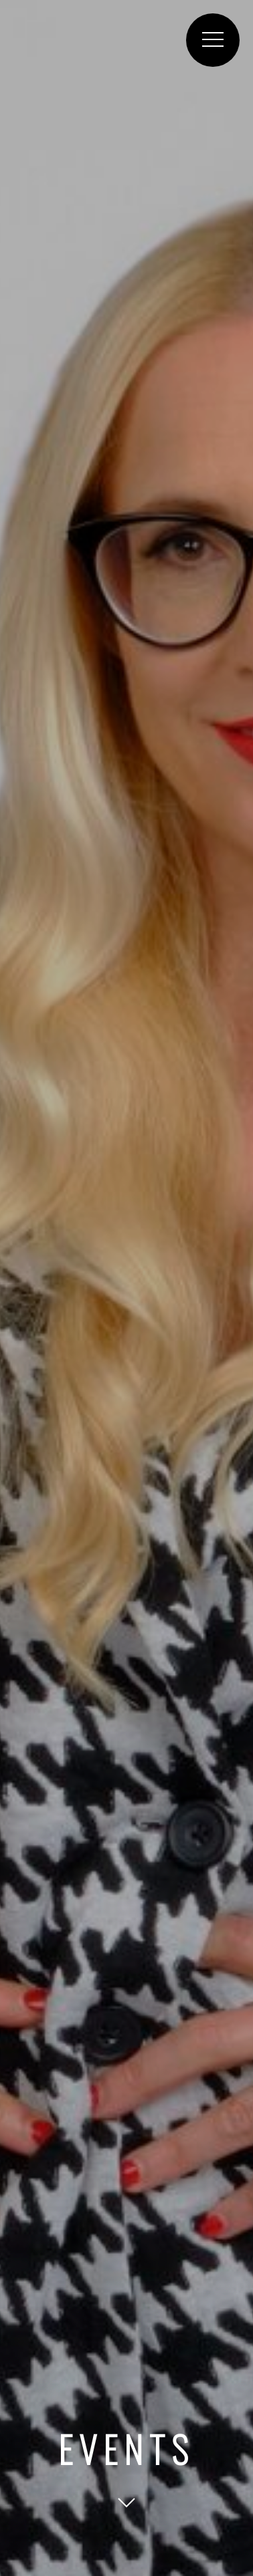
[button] (213, 40)
